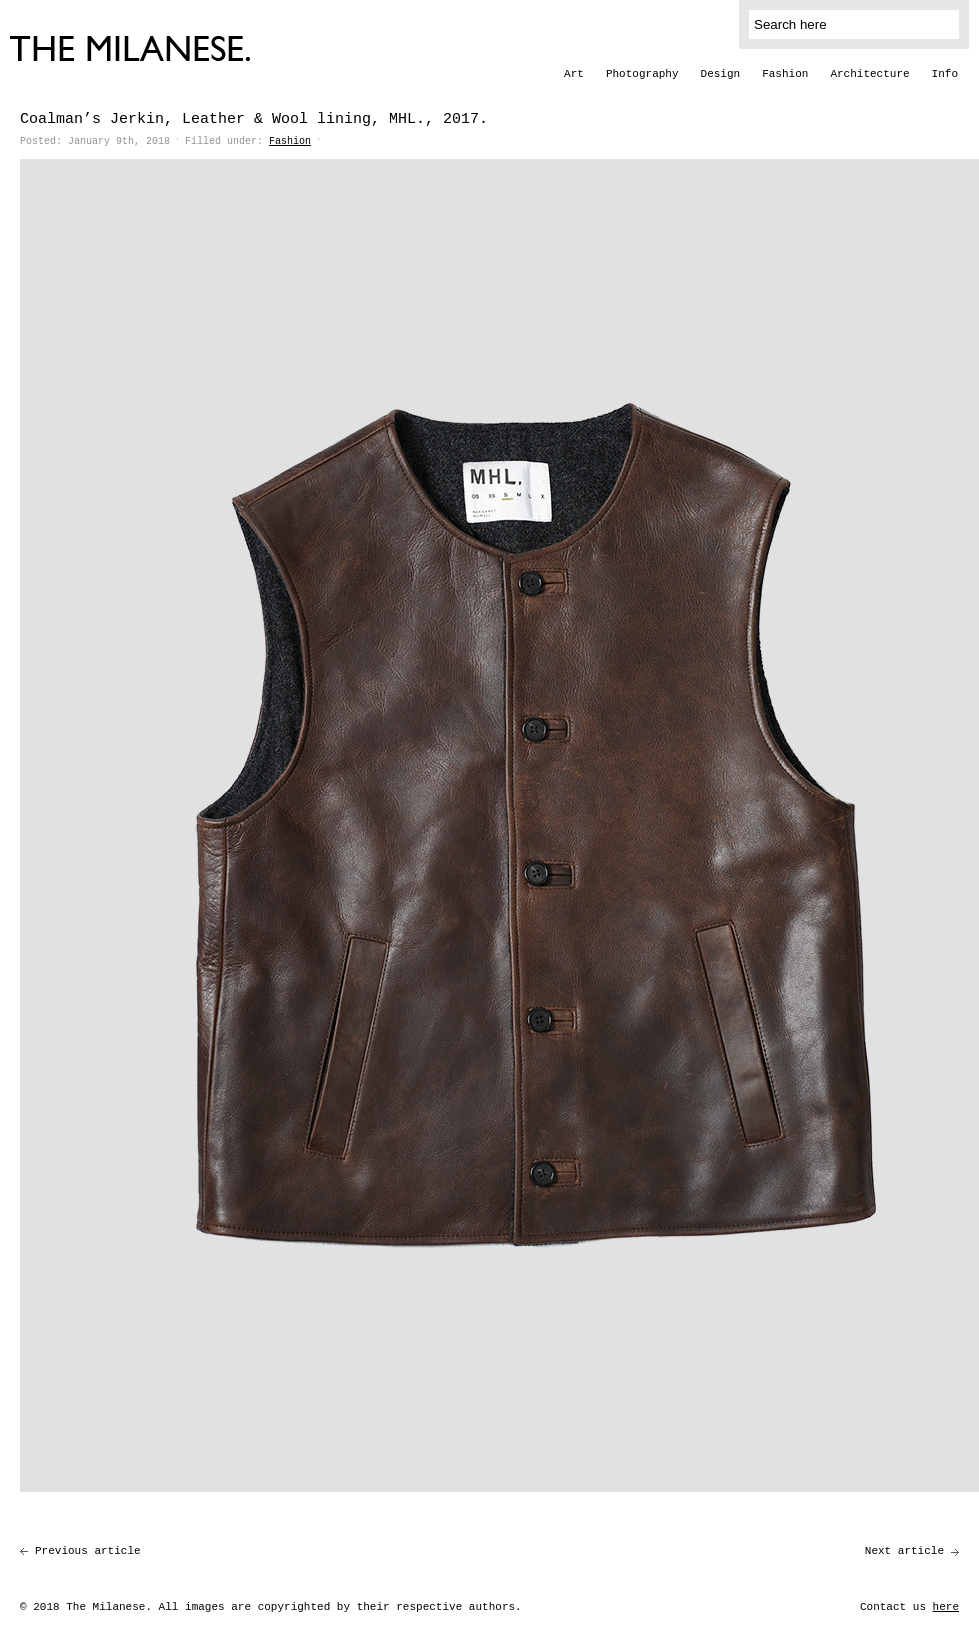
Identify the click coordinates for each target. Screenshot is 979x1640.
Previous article (88, 1551)
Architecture (869, 74)
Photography (642, 74)
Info (945, 74)
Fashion (785, 74)
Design (721, 74)
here (946, 1607)
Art (574, 74)
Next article (904, 1551)
